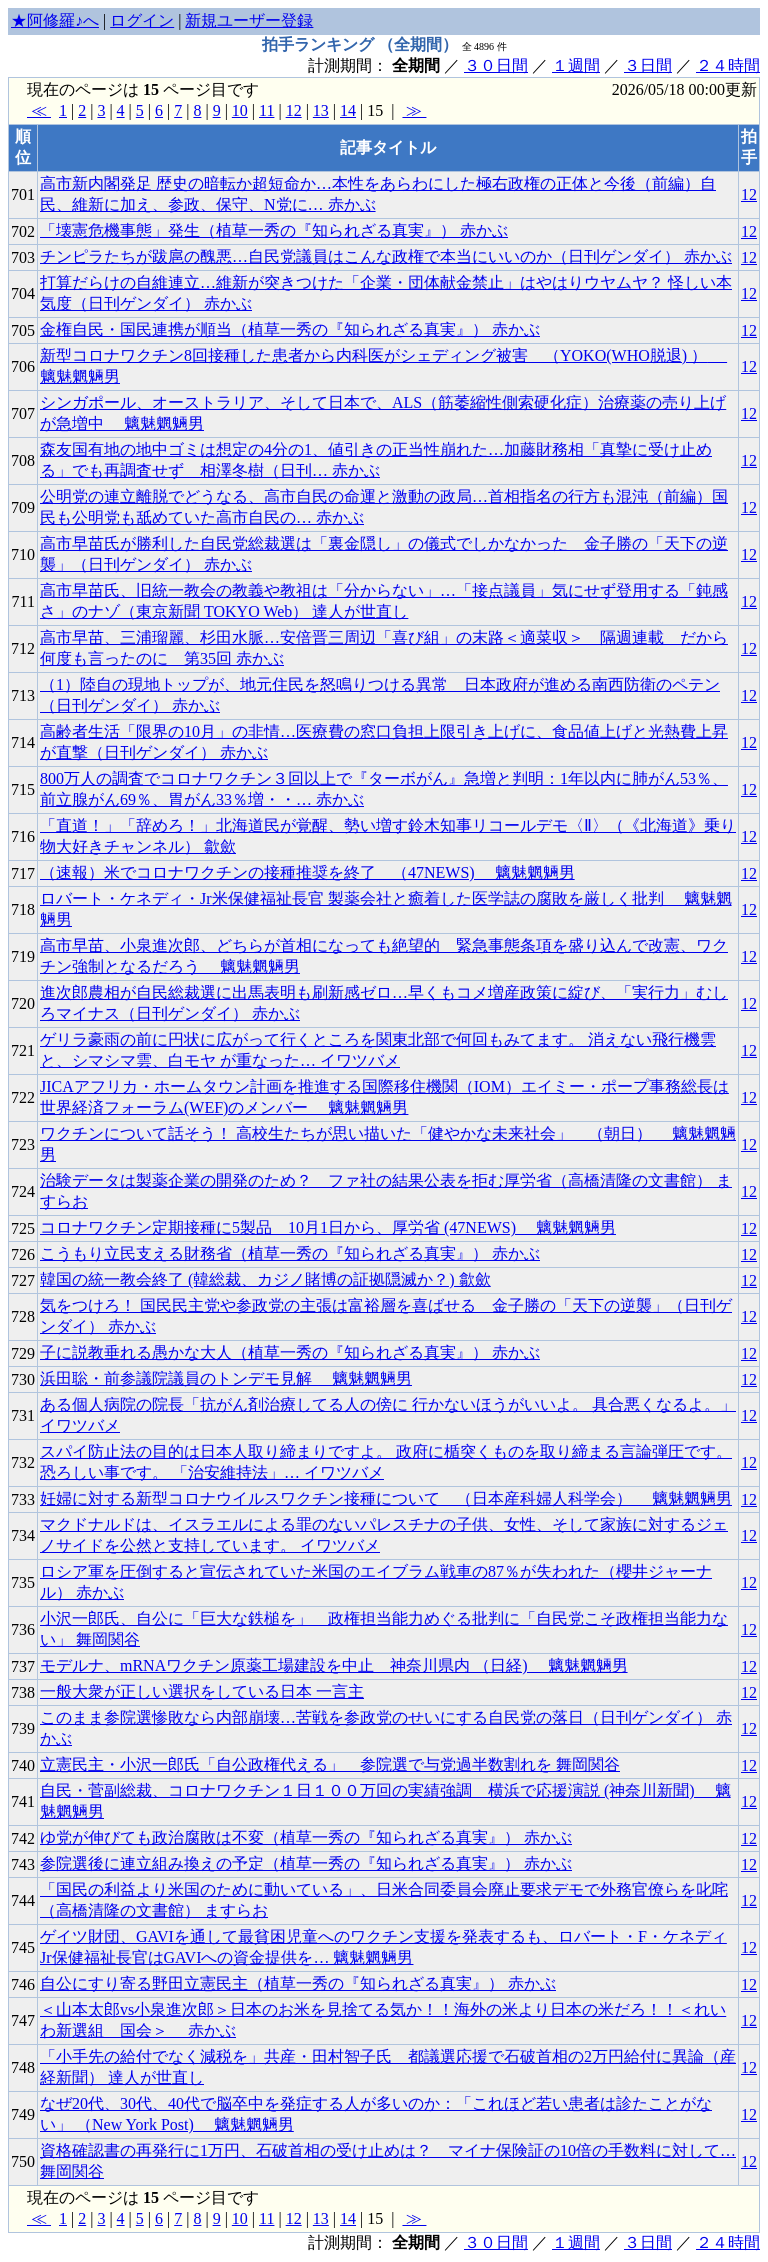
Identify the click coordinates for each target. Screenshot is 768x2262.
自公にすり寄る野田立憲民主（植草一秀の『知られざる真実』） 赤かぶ (298, 1983)
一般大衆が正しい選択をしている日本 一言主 (202, 1691)
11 (266, 110)
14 (348, 110)
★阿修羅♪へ (55, 20)
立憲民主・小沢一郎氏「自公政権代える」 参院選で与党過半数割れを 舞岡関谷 (330, 1764)
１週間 (576, 65)
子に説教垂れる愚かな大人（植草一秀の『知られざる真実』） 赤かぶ (290, 1352)
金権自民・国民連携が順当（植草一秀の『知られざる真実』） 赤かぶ (290, 329)
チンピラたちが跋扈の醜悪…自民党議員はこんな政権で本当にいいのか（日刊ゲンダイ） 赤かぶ (386, 256)
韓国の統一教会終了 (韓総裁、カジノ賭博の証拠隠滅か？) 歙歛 (265, 1279)
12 (294, 110)
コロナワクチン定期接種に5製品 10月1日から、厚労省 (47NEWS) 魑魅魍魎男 (328, 1227)
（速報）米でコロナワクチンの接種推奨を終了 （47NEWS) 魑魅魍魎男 (307, 872)
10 (240, 110)
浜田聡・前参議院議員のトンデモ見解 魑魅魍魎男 (226, 1378)
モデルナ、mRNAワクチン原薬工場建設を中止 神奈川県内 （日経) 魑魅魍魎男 (334, 1665)
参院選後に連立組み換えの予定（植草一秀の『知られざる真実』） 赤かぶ (306, 1863)
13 (321, 110)
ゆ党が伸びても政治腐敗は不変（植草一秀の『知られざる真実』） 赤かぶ (306, 1837)
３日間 (648, 65)
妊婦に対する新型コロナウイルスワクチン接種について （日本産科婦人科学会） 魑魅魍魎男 (386, 1498)
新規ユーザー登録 (249, 20)
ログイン (142, 20)
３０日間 (496, 65)
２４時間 (728, 65)
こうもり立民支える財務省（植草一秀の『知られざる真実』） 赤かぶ (290, 1253)
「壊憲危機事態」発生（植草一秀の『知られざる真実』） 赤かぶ (274, 230)
